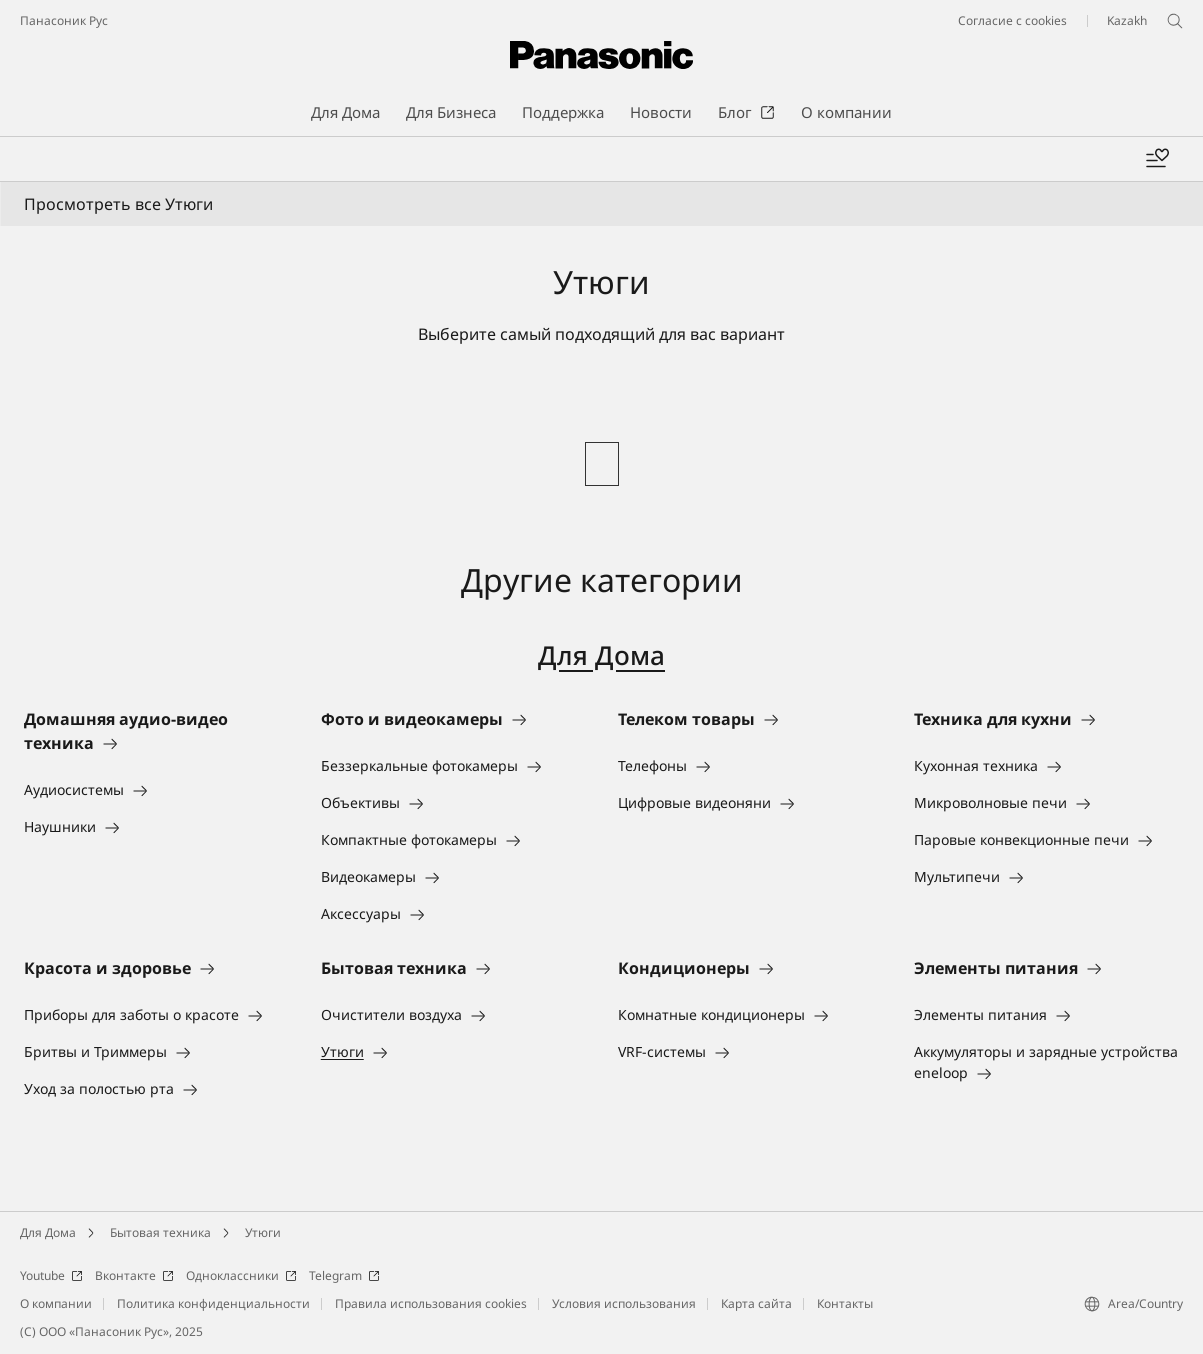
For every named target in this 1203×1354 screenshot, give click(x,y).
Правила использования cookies (431, 1303)
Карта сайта (756, 1303)
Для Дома (601, 655)
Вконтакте (134, 1275)
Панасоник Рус (64, 20)
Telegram (344, 1275)
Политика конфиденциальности (213, 1303)
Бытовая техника (160, 1232)
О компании (56, 1303)
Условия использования (624, 1303)
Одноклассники (241, 1275)
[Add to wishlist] (1157, 159)
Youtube (51, 1275)
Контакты (845, 1303)
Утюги (263, 1232)
